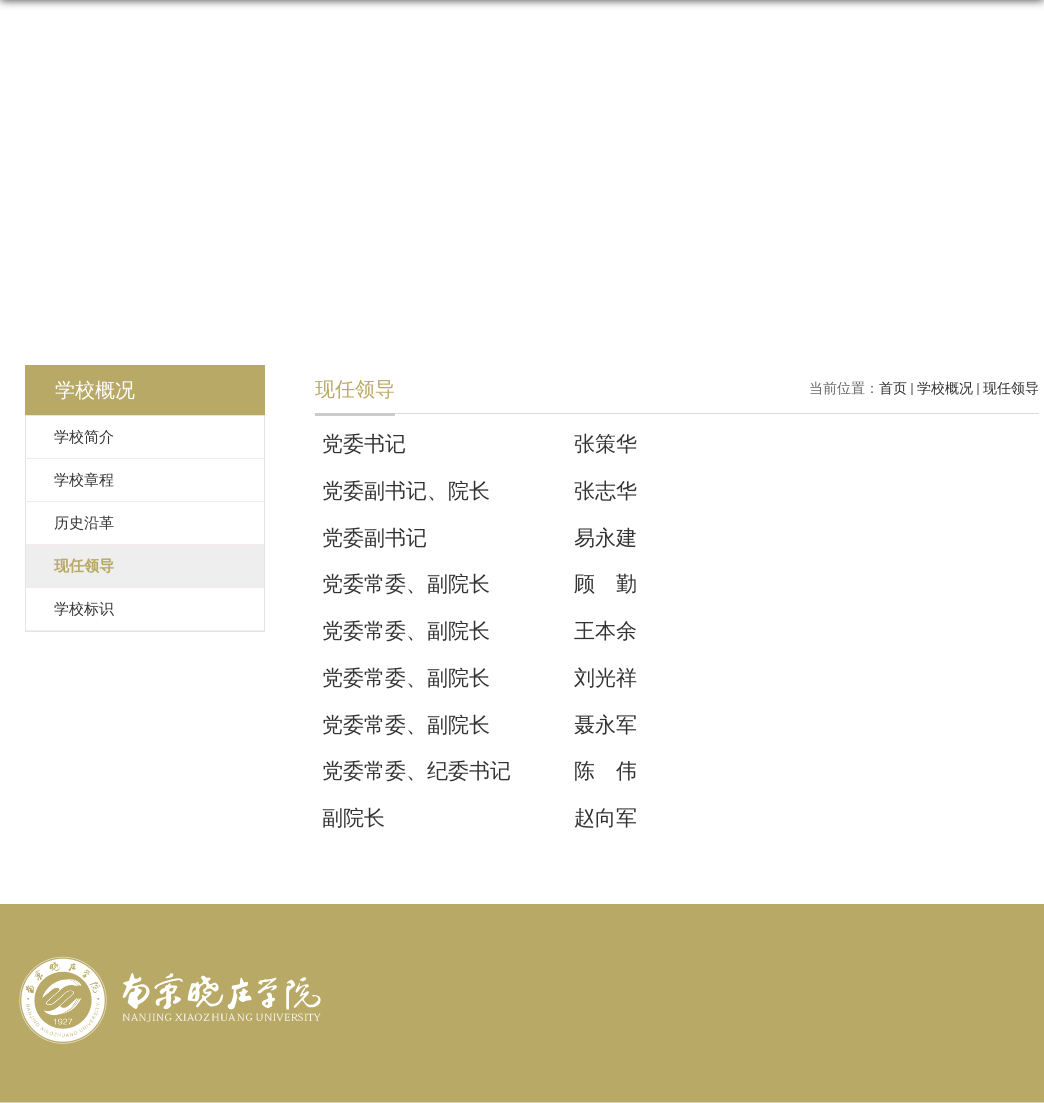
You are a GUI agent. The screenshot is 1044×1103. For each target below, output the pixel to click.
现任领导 (1011, 388)
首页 (893, 388)
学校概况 (945, 388)
